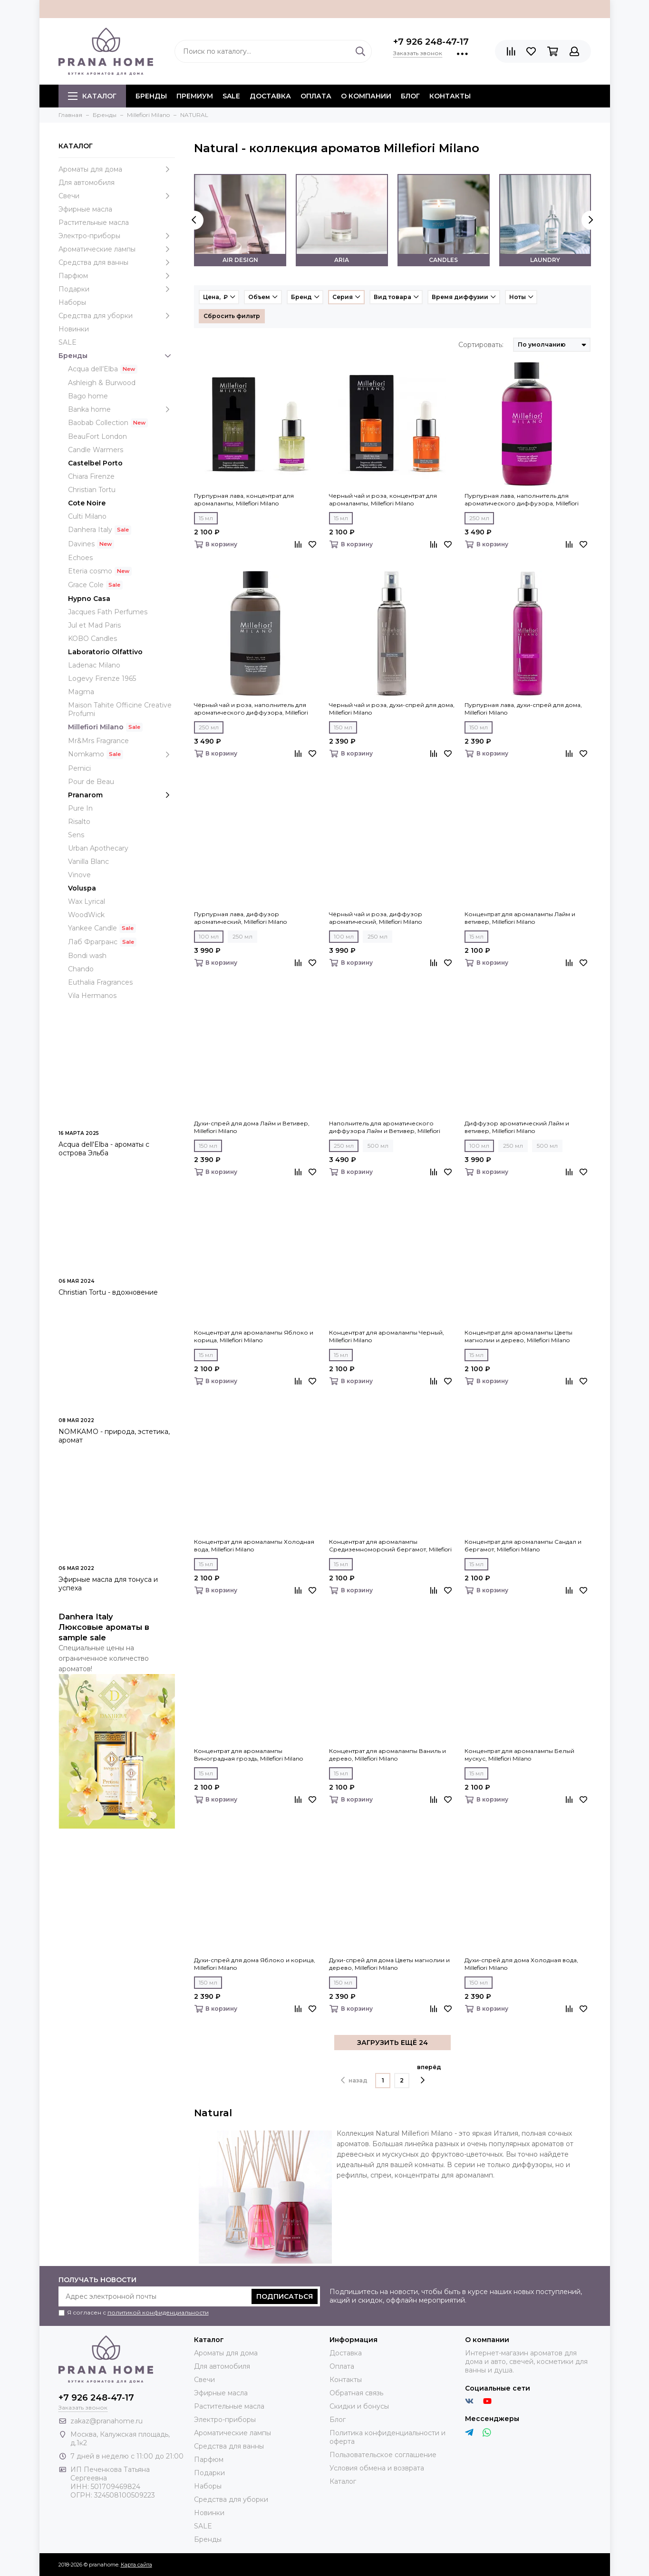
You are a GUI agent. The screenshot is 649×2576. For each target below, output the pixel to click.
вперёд (429, 2073)
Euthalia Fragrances (100, 982)
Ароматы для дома (116, 169)
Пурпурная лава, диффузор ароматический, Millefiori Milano (240, 917)
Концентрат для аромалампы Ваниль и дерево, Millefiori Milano (387, 1754)
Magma (81, 692)
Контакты (450, 96)
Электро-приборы (116, 236)
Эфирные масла (85, 209)
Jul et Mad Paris (94, 625)
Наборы (72, 302)
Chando (81, 969)
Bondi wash (87, 955)
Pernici (79, 768)
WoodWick (86, 914)
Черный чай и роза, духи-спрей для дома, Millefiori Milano (392, 708)
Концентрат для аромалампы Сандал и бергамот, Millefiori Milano (523, 1545)
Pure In (80, 808)
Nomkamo (121, 754)
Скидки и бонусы (359, 2406)
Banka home (121, 409)
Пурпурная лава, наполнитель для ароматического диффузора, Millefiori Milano (522, 499)
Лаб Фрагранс (92, 942)
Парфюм (116, 275)
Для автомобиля (86, 182)
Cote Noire (87, 503)
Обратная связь (356, 2393)
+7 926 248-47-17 (431, 42)
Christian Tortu (92, 489)
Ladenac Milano (94, 665)
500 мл (378, 1145)
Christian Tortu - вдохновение (108, 1292)
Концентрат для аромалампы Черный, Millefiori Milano (386, 1336)
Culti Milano (87, 516)
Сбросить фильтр (231, 316)
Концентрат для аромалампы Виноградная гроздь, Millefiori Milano (248, 1754)
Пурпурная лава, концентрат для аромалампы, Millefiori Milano (244, 499)
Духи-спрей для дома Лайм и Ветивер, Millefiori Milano (252, 1127)
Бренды (116, 355)
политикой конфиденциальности (158, 2312)
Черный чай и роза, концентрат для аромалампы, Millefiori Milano (383, 499)
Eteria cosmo (90, 571)
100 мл (209, 936)
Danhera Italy (90, 529)
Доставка (270, 96)
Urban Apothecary (98, 848)
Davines (81, 544)
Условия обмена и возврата (376, 2468)
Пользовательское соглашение (382, 2454)
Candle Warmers (95, 449)
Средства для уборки (116, 315)
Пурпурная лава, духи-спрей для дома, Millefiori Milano (523, 708)
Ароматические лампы (116, 249)
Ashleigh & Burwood (102, 382)
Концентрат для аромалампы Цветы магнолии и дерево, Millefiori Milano (518, 1336)
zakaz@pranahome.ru (106, 2421)
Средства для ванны (116, 262)
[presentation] (193, 220)
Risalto (79, 821)
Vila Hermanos (92, 995)
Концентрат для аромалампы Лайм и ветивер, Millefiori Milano (520, 917)
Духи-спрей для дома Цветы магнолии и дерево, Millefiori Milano (389, 1963)
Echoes (80, 557)
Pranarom (121, 795)
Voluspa (82, 888)
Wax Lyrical (86, 901)
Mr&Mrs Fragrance (98, 740)
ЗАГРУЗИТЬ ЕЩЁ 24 (392, 2042)
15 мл (206, 518)
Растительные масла (93, 222)
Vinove (79, 875)
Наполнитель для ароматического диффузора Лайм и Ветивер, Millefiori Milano (384, 1127)
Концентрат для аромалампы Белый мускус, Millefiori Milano (519, 1754)
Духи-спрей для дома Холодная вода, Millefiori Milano (521, 1963)
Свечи (116, 196)
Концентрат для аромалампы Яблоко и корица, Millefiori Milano (253, 1336)
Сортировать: (481, 344)
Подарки (116, 289)
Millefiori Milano (96, 727)
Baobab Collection (98, 422)
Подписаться (284, 2296)
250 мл (479, 518)
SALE (231, 96)
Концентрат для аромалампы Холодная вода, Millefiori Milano (254, 1545)
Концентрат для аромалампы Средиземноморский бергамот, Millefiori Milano (390, 1545)
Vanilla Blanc (88, 861)
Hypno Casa (89, 598)
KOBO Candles (92, 638)
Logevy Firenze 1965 (102, 678)
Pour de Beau (91, 781)
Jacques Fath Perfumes (107, 612)
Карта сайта (136, 2564)
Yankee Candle (92, 928)
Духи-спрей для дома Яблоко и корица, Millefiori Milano (254, 1963)
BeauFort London (97, 436)
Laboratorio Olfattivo (105, 652)
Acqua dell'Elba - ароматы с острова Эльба (103, 1148)
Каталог (92, 96)
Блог (410, 96)
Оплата (315, 96)
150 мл (343, 727)
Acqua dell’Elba (93, 369)
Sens (76, 835)
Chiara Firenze (91, 476)
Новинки (73, 329)
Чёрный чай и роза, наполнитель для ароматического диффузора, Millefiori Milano (251, 709)
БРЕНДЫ (151, 96)
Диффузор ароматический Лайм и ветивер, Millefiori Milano (517, 1127)
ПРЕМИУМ (194, 96)
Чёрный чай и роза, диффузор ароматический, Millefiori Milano (375, 917)
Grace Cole (86, 585)
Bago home (88, 396)
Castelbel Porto (95, 463)
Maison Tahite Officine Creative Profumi (120, 709)
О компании (366, 96)
